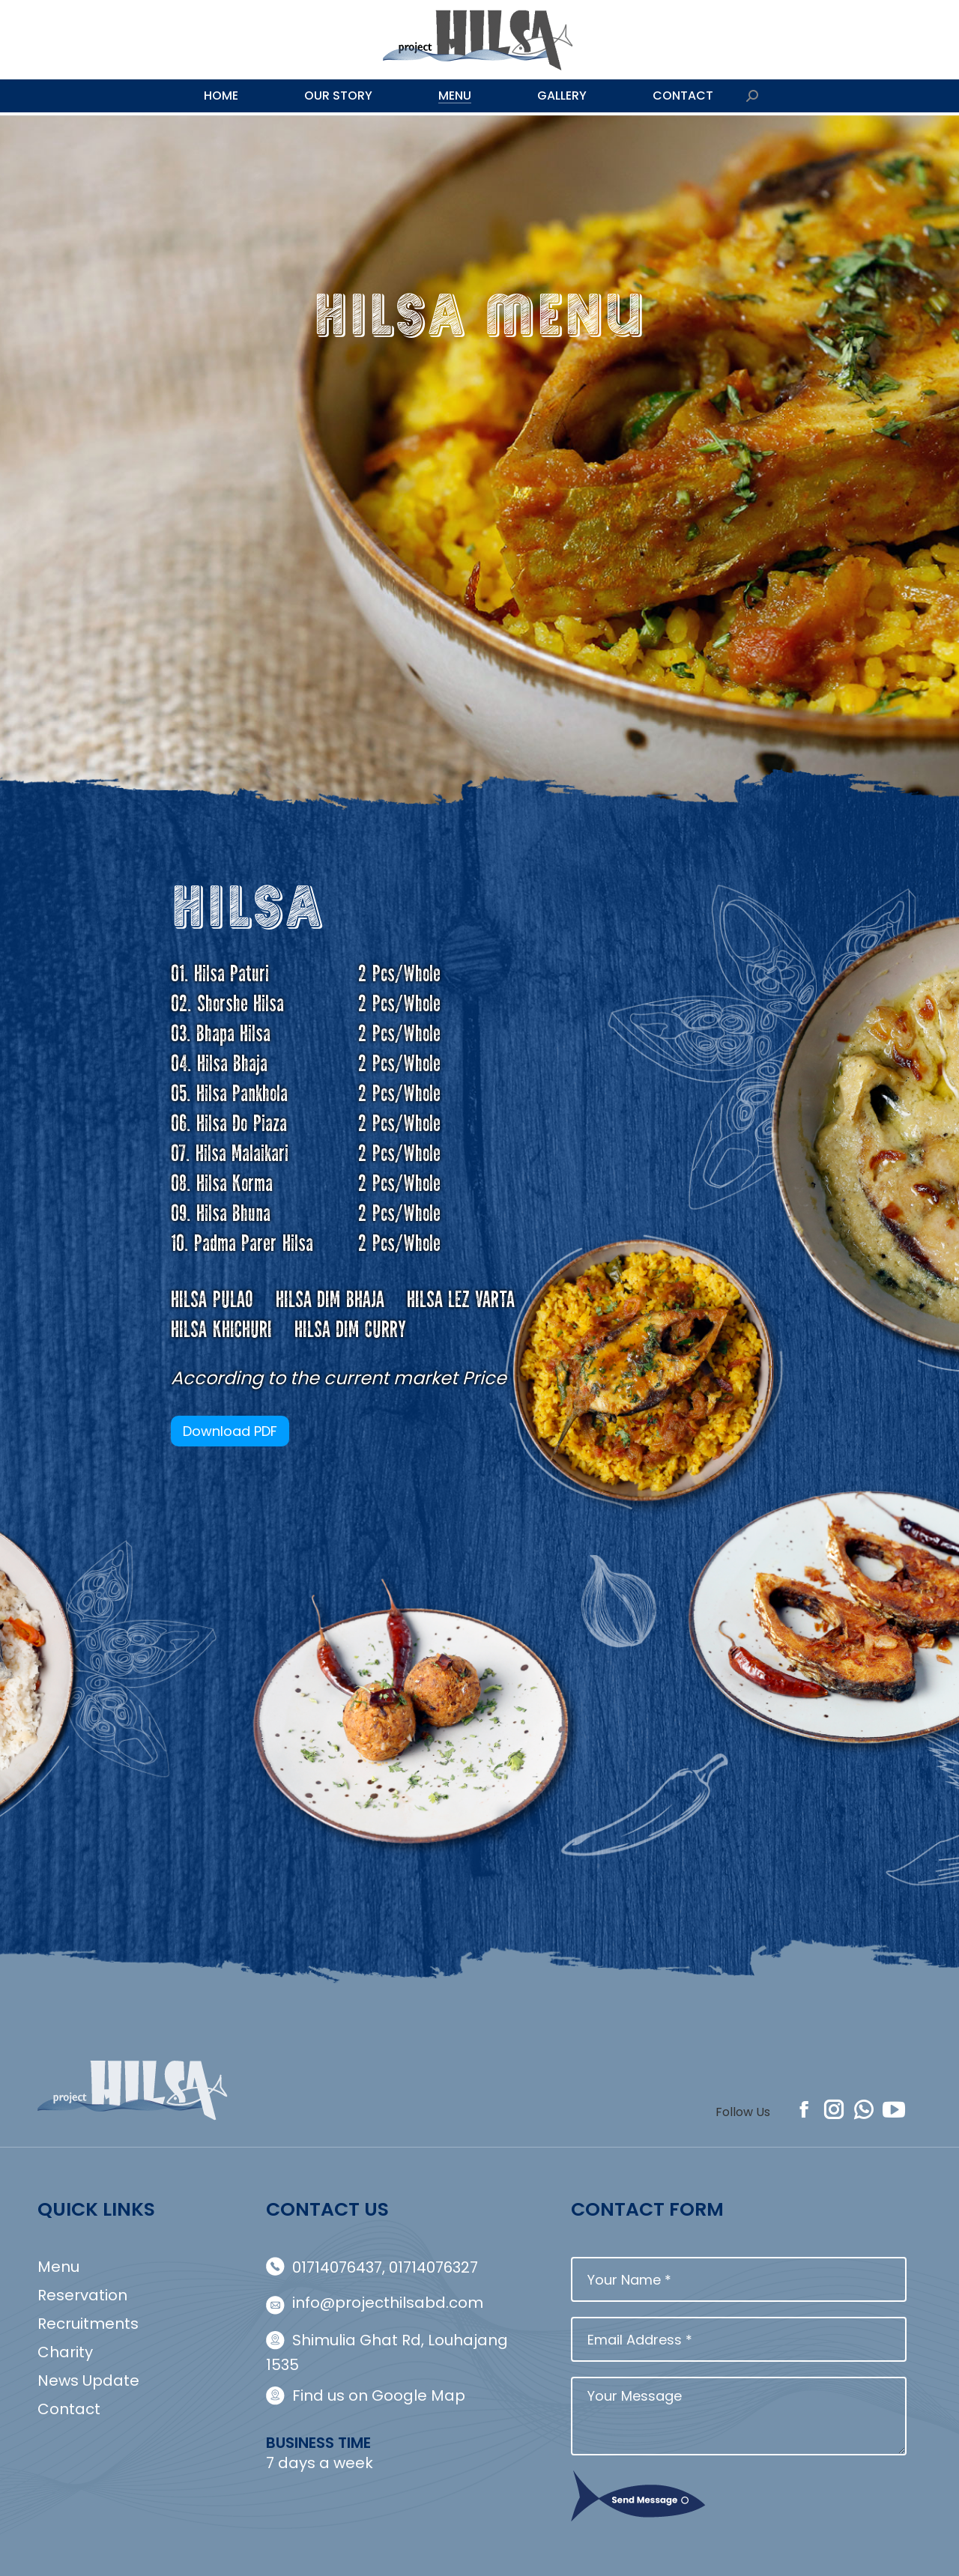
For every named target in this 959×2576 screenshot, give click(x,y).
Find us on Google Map (378, 2395)
